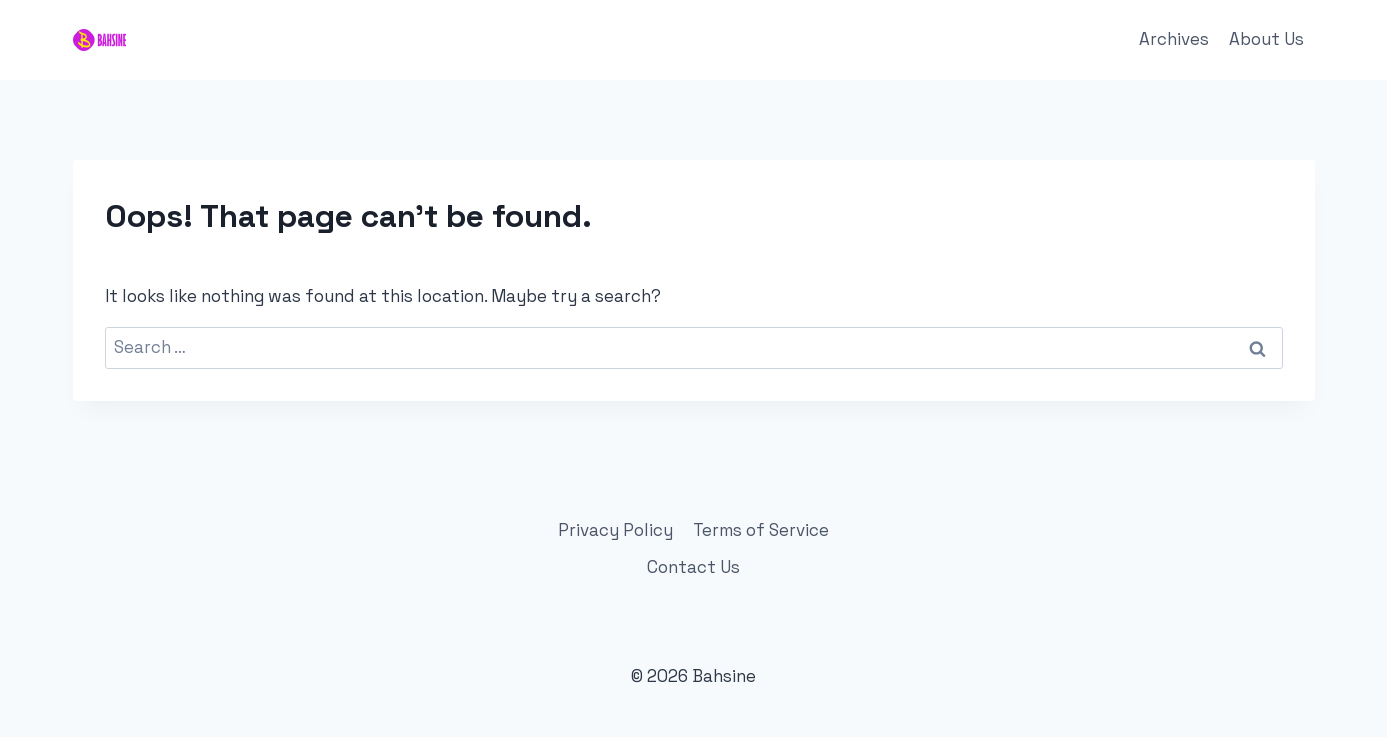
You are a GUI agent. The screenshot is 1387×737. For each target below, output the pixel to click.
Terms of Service (761, 530)
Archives (1174, 39)
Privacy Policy (615, 530)
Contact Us (693, 567)
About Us (1266, 39)
